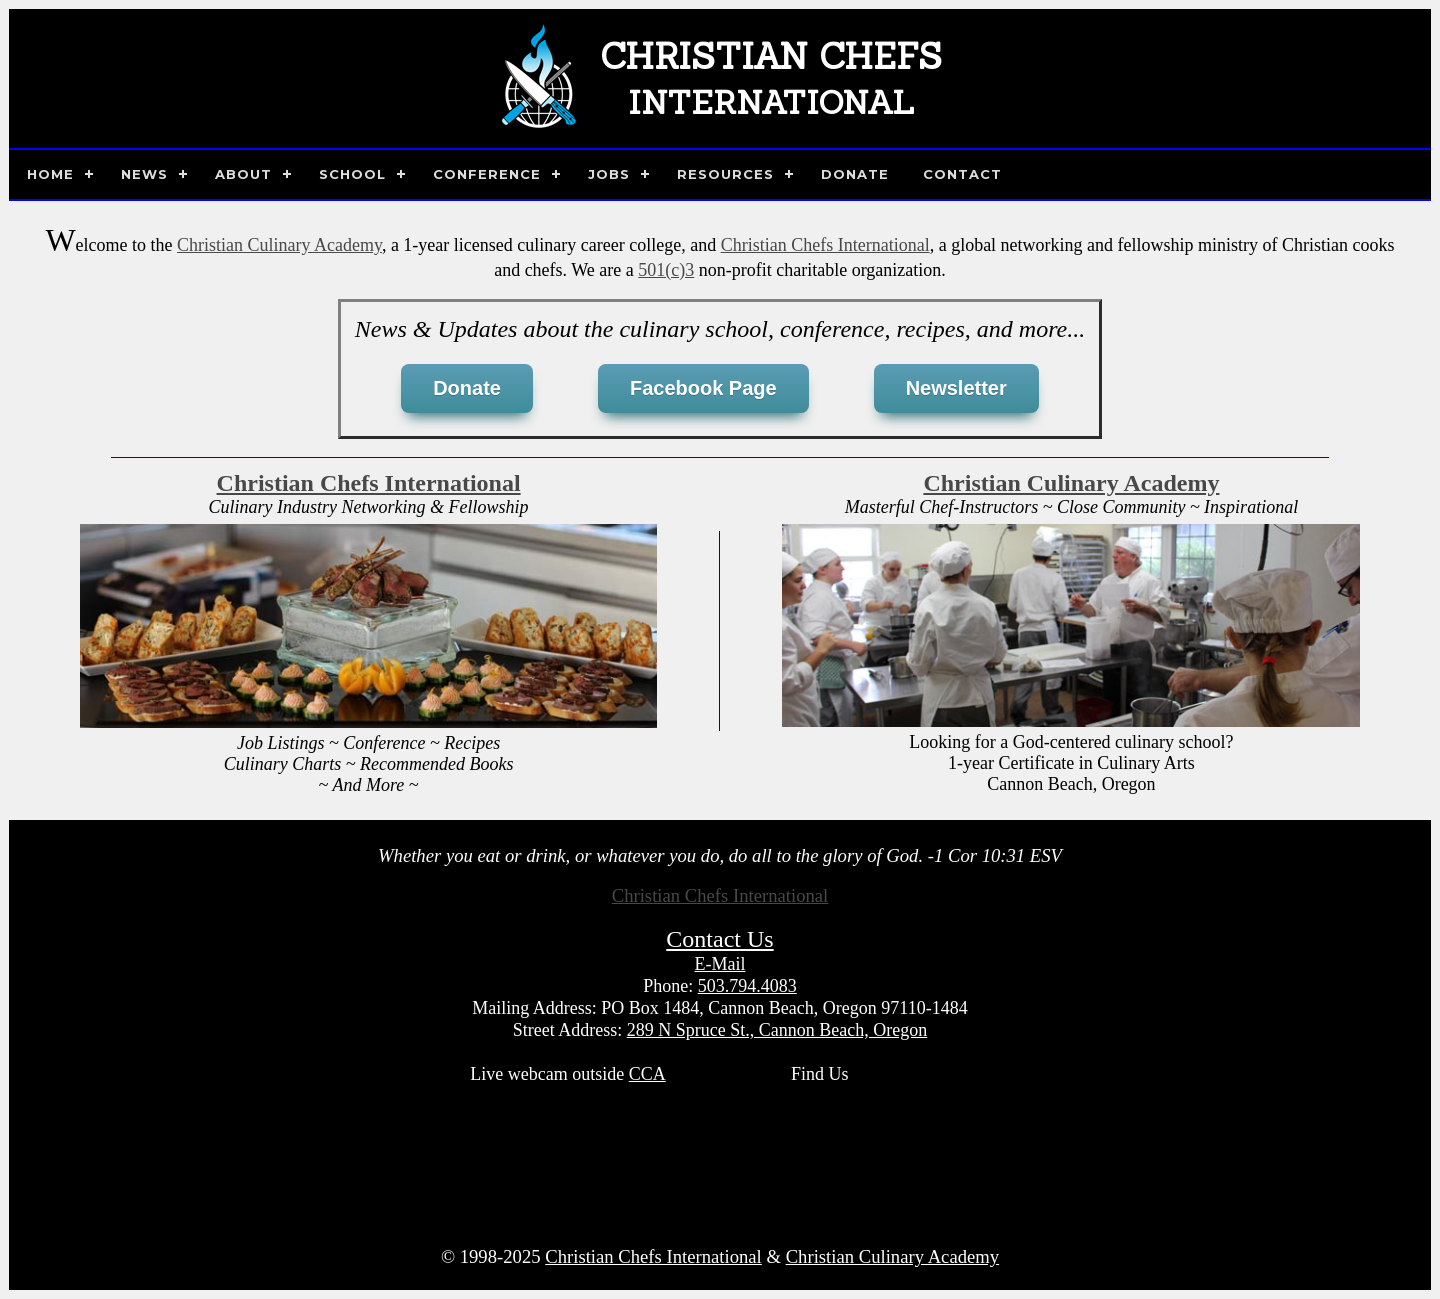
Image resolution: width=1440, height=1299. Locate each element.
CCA (647, 1074)
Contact (962, 174)
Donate (855, 174)
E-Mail (720, 964)
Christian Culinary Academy (279, 245)
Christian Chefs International (825, 245)
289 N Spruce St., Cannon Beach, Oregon (777, 1030)
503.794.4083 (747, 986)
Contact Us (719, 939)
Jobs (609, 174)
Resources (725, 174)
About (243, 174)
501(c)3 (666, 270)
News (144, 174)
